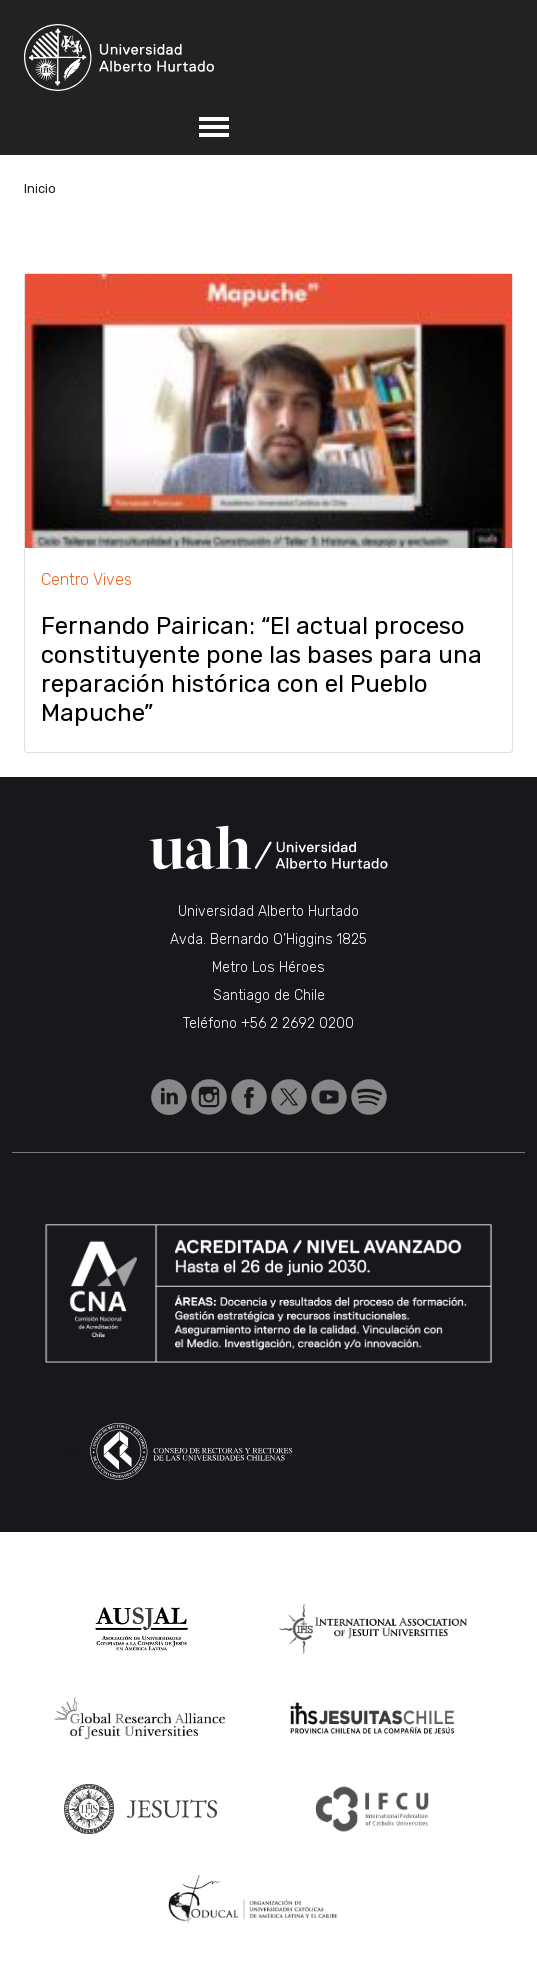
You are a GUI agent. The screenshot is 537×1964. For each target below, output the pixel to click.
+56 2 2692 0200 (297, 1023)
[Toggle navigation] (214, 127)
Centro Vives (86, 579)
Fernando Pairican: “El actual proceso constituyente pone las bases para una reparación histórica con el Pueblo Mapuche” (261, 669)
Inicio (40, 188)
